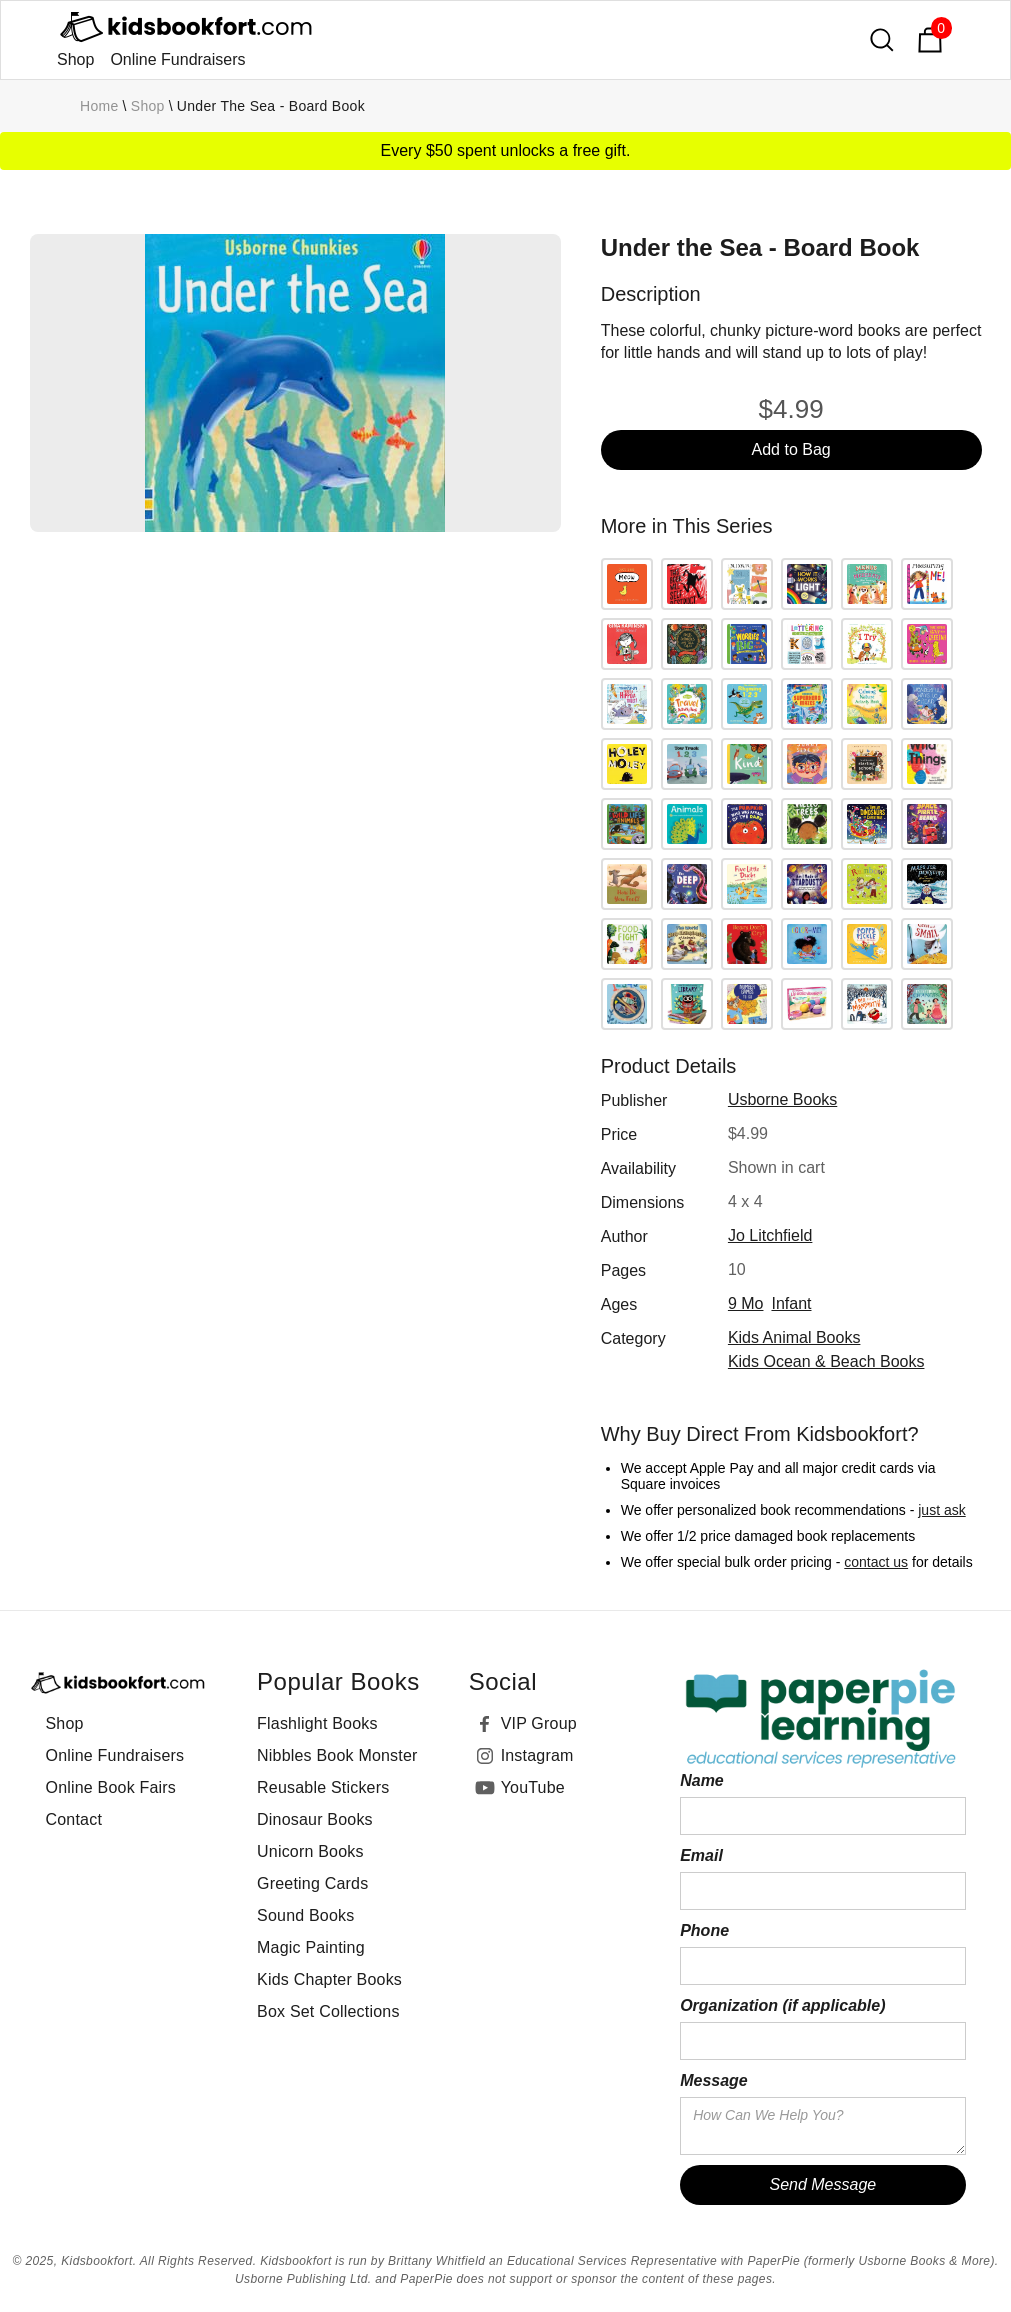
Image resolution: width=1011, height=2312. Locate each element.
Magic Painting (311, 1947)
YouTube (533, 1787)
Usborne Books (782, 1099)
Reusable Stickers (323, 1787)
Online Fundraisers (177, 59)
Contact (74, 1819)
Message (714, 2080)
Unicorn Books (310, 1851)
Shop (75, 59)
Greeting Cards (312, 1883)
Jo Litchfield (770, 1235)
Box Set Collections (328, 2011)
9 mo (746, 1303)
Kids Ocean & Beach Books (826, 1361)
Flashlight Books (317, 1723)
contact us (876, 1562)
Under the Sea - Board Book (271, 106)
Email (701, 1855)
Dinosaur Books (315, 1819)
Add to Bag (791, 449)
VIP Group (539, 1723)
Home (99, 106)
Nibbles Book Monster (337, 1755)
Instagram (537, 1755)
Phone (704, 1930)
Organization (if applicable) (782, 2005)
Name (702, 1780)
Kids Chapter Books (329, 1979)
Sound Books (305, 1915)
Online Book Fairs (111, 1787)
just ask (941, 1510)
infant (791, 1303)
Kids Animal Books (794, 1337)
